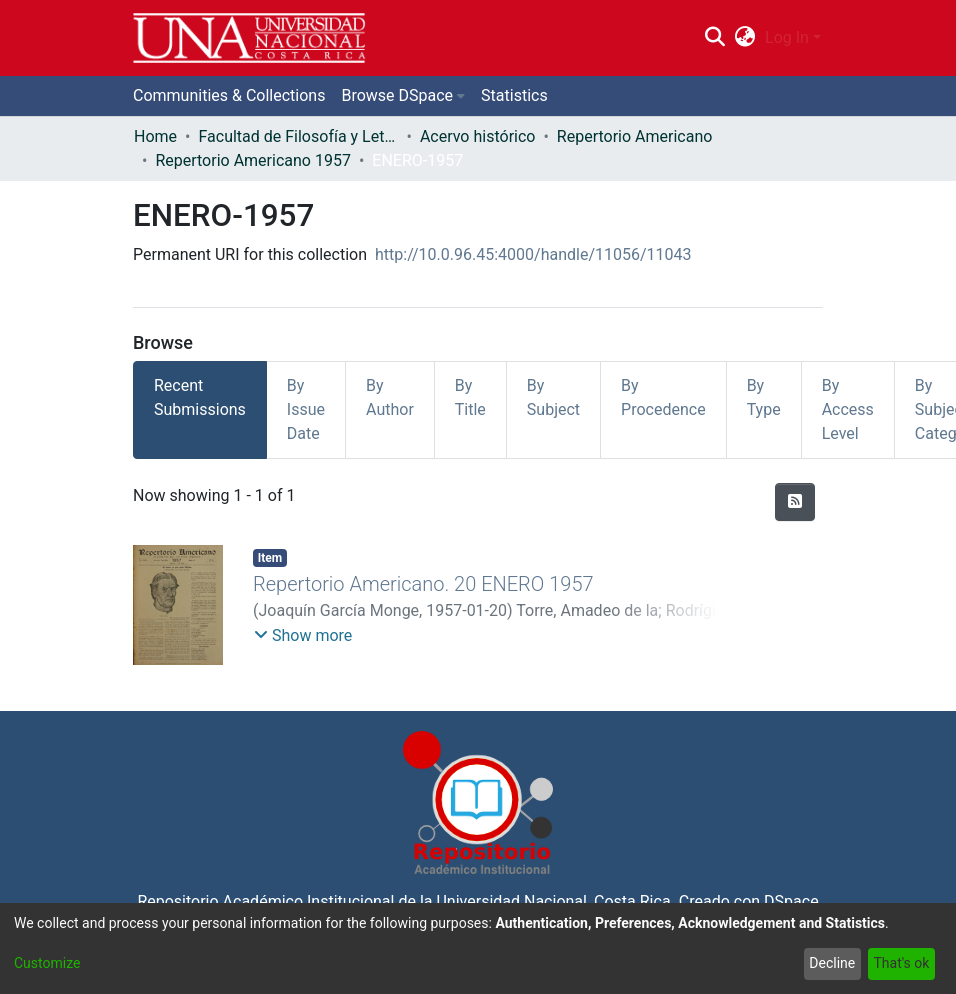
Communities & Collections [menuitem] (229, 95)
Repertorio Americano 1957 (252, 160)
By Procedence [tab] (663, 397)
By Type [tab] (764, 397)
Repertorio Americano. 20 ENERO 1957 (423, 584)
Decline (832, 963)
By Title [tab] (470, 397)
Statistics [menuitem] (514, 95)
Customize (47, 963)
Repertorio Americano (635, 136)
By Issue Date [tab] (306, 409)
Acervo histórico (478, 136)
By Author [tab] (390, 397)
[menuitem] (745, 38)
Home (155, 136)
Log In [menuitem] (787, 37)
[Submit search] (714, 38)
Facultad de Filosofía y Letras (298, 136)
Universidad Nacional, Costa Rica (553, 901)
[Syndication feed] (795, 502)
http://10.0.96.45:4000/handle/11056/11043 (533, 254)
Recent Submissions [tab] (200, 397)
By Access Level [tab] (848, 409)
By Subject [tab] (553, 397)
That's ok (901, 963)
